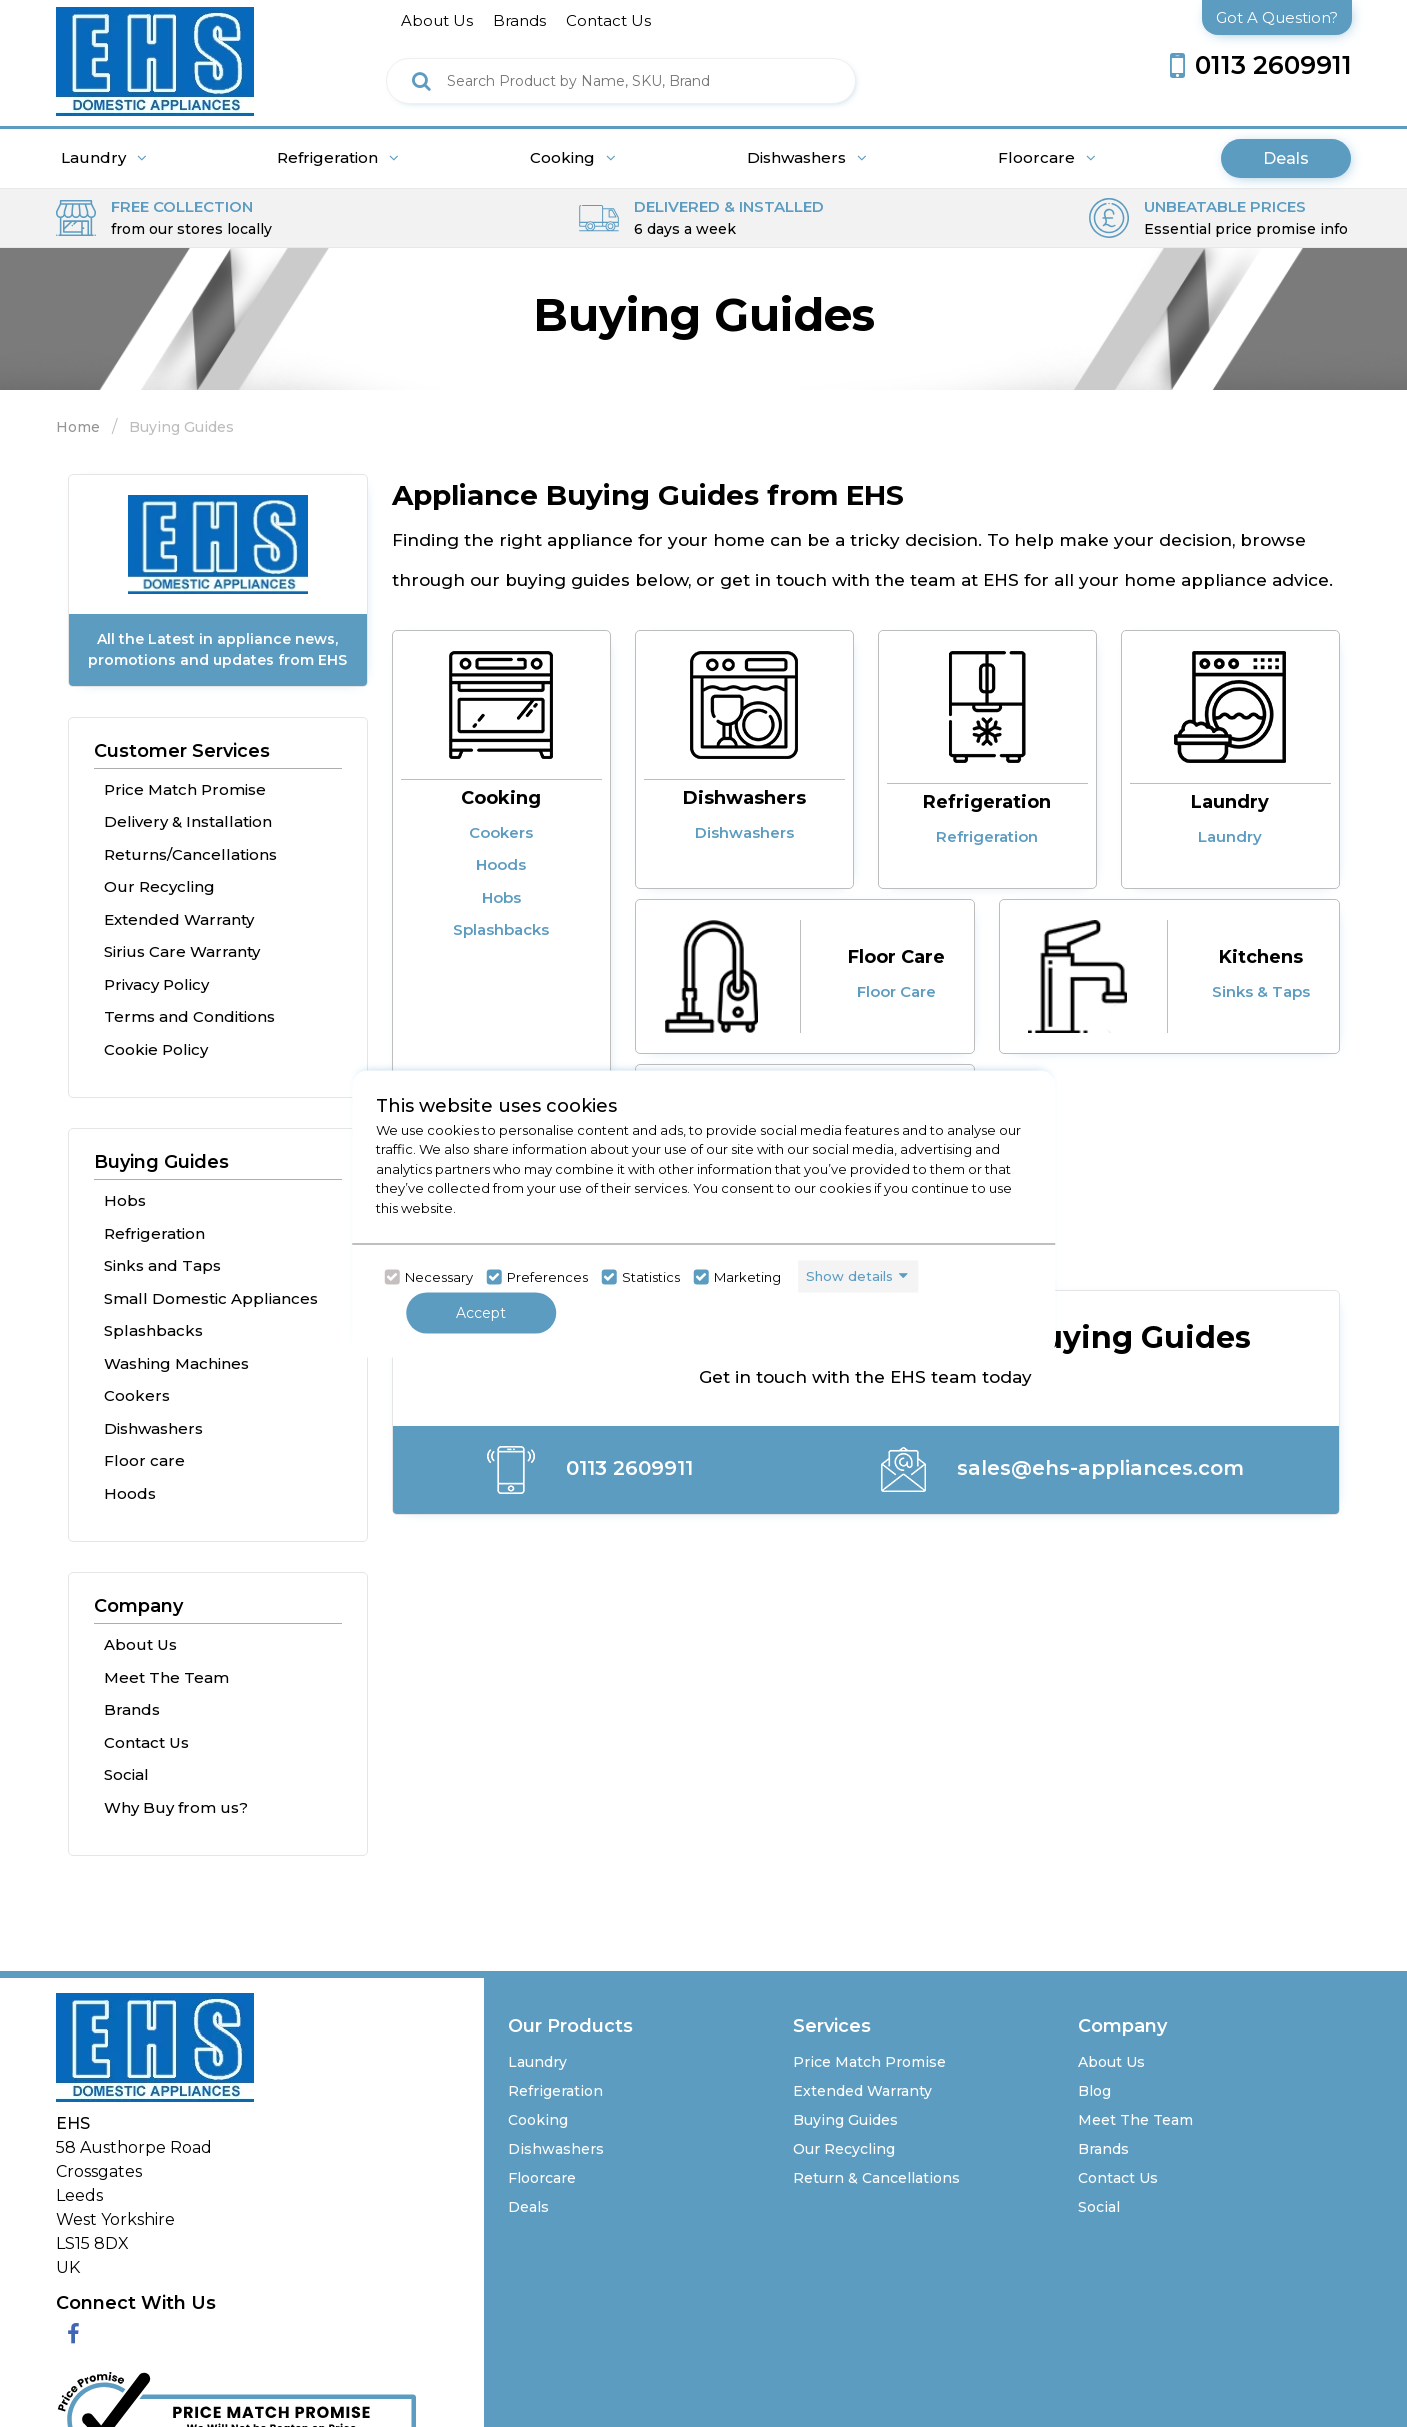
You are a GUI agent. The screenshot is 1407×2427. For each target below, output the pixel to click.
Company (138, 1606)
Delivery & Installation (188, 821)
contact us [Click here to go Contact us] (608, 20)
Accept (481, 1312)
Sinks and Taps (162, 1265)
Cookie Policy (156, 1049)
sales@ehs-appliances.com (1062, 1469)
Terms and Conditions (189, 1016)
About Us (140, 1644)
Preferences (547, 1277)
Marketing (747, 1277)
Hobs (125, 1200)
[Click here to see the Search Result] (421, 81)
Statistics (651, 1277)
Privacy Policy (156, 984)
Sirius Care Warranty (182, 951)
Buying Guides (161, 1162)
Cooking (573, 158)
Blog (1094, 2091)
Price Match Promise (185, 789)
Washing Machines (176, 1363)
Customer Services (182, 751)
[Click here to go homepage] (155, 56)
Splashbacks (153, 1330)
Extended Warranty (179, 919)
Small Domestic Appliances (211, 1298)
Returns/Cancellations (190, 854)
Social (126, 1774)
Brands (132, 1709)
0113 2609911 (590, 1470)
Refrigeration (338, 158)
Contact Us (146, 1742)
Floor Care (896, 957)
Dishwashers (807, 158)
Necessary (439, 1277)
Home (78, 427)
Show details (849, 1276)
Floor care (144, 1460)
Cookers (137, 1395)
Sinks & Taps (1261, 991)
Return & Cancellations (876, 2178)
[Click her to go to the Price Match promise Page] (236, 2409)
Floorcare (1047, 158)
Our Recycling (159, 886)
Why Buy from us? (176, 1807)
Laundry (104, 158)
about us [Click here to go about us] (437, 20)
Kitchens (1261, 957)
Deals (1286, 158)
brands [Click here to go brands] (519, 20)
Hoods (130, 1493)
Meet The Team (166, 1677)
